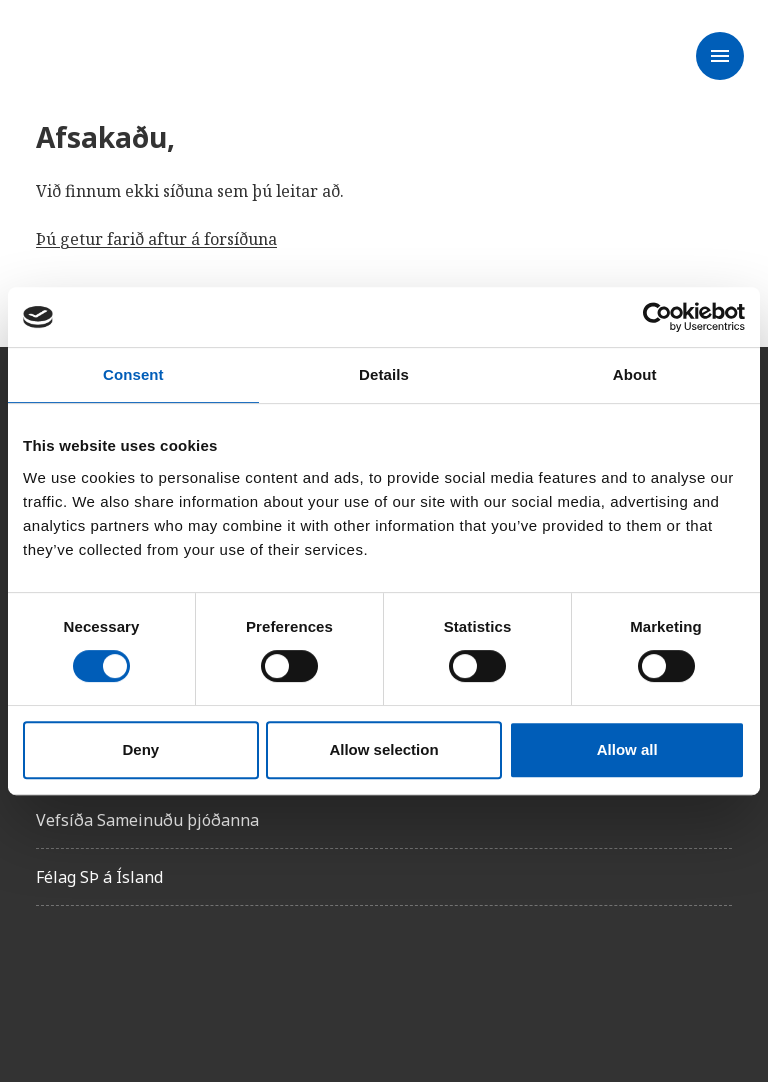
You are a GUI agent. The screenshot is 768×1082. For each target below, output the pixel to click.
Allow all (627, 749)
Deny (140, 749)
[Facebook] (52, 978)
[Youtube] (276, 978)
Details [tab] (384, 374)
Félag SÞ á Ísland (99, 877)
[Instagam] (108, 978)
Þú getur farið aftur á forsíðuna (156, 239)
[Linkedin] (220, 978)
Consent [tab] (133, 374)
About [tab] (635, 374)
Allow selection (383, 749)
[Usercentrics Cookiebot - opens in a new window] (657, 317)
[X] (164, 978)
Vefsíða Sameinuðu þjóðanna (147, 820)
